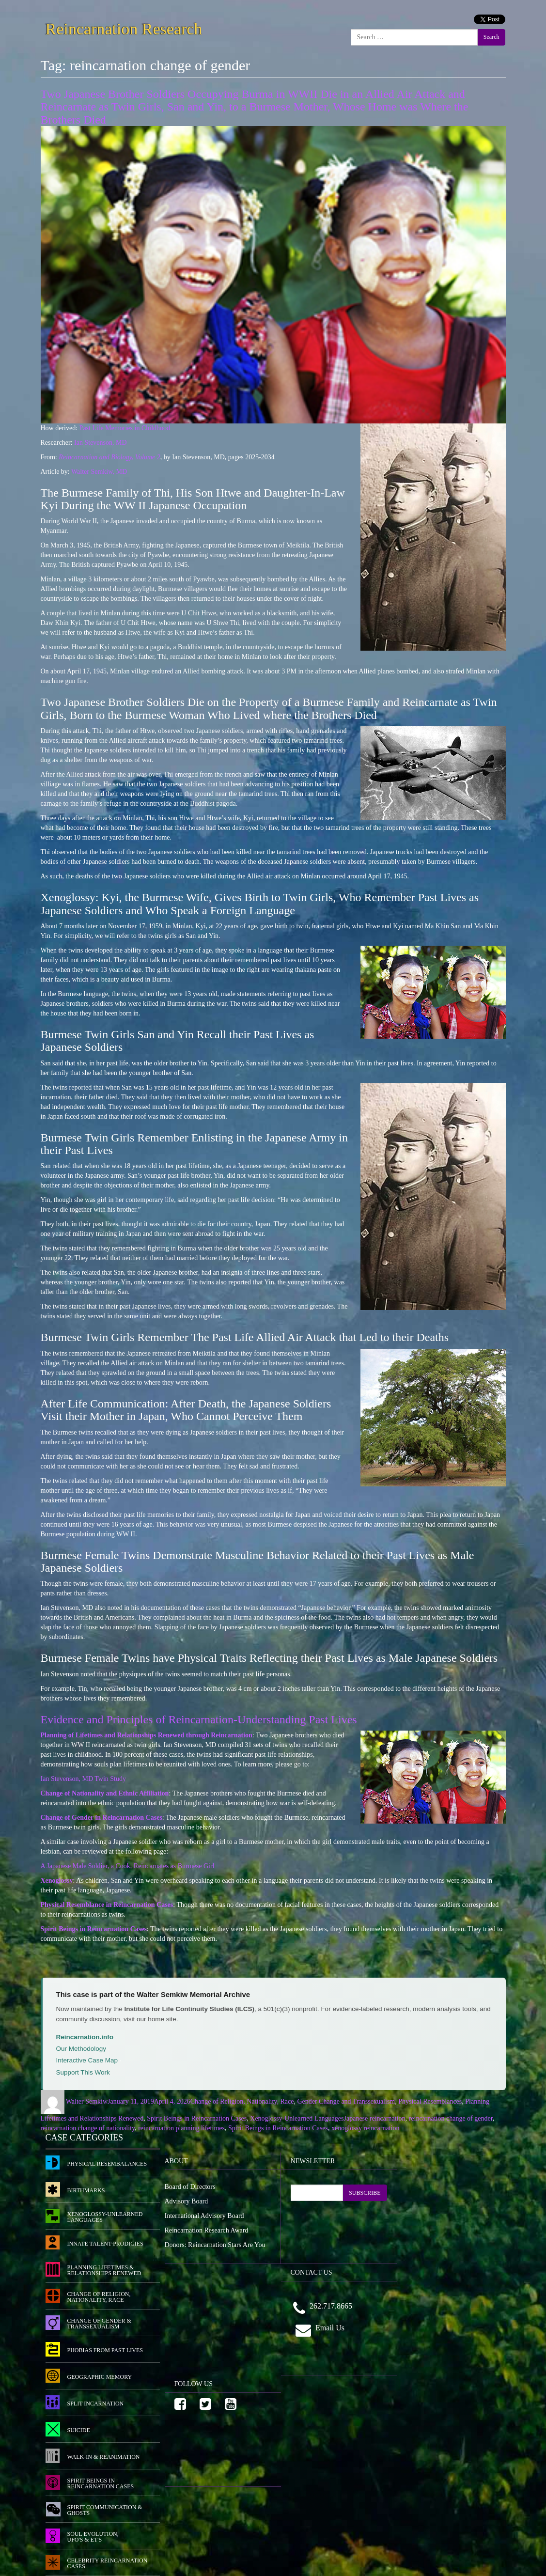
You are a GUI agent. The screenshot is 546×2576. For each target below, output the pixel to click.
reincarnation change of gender (451, 2118)
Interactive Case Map (87, 2060)
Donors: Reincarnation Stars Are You (215, 2244)
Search (491, 36)
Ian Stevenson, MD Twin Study (83, 1778)
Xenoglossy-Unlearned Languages (296, 2118)
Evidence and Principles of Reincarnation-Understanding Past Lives (199, 1719)
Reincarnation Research (124, 27)
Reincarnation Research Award (207, 2230)
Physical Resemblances (430, 2101)
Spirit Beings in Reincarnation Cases (197, 2118)
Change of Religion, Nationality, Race (242, 2101)
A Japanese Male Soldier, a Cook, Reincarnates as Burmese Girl (128, 1866)
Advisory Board (186, 2201)
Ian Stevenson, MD (100, 442)
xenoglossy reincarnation (365, 2128)
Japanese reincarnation (375, 2118)
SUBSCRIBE (364, 2192)
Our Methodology (81, 2048)
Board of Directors (190, 2186)
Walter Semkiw (87, 2101)
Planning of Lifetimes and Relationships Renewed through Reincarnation (146, 1735)
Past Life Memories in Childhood (124, 428)
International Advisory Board (204, 2215)
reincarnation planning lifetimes (181, 2128)
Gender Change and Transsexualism (346, 2101)
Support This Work (83, 2072)
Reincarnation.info (85, 2037)
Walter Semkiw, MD (99, 471)
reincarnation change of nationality (88, 2128)
